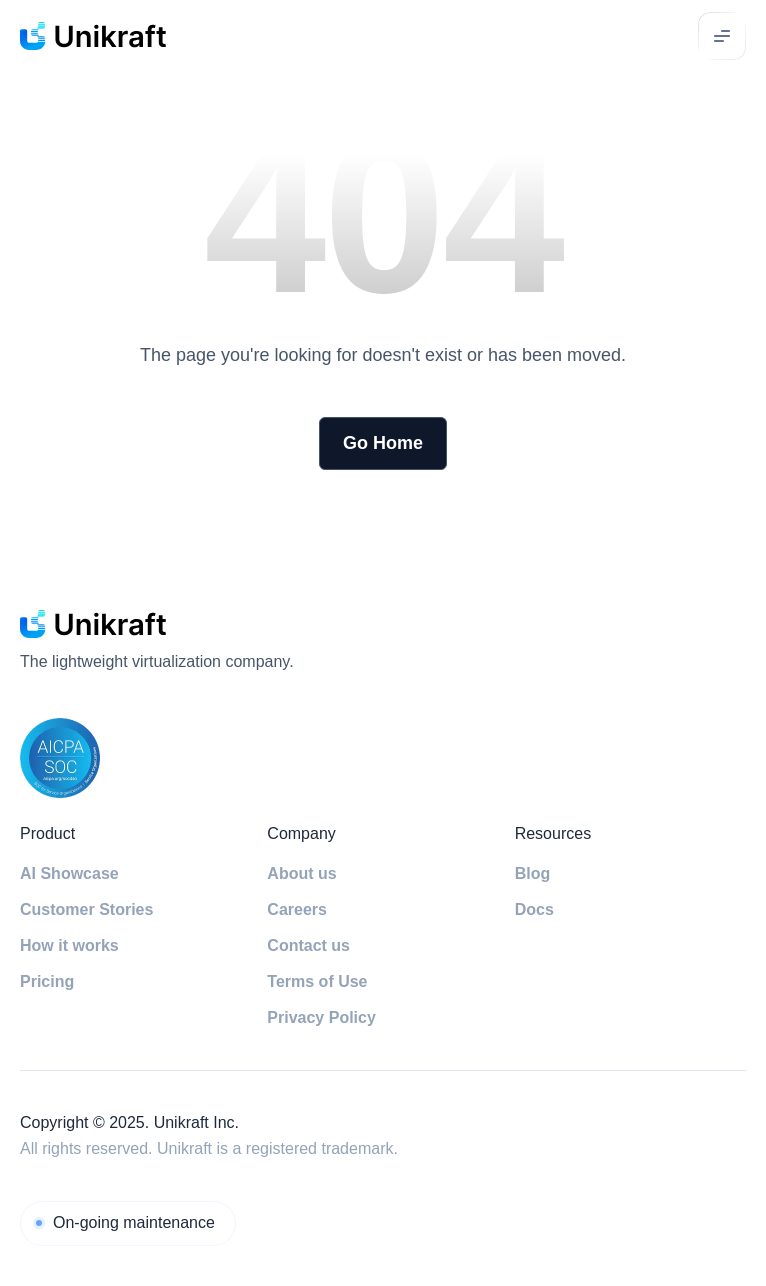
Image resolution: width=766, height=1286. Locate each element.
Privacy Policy (321, 1017)
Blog (533, 873)
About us (301, 873)
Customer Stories (86, 909)
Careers (297, 909)
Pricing (47, 981)
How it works (69, 945)
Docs (534, 909)
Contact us (308, 945)
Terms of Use (317, 981)
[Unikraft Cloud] (128, 1223)
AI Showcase (69, 873)
